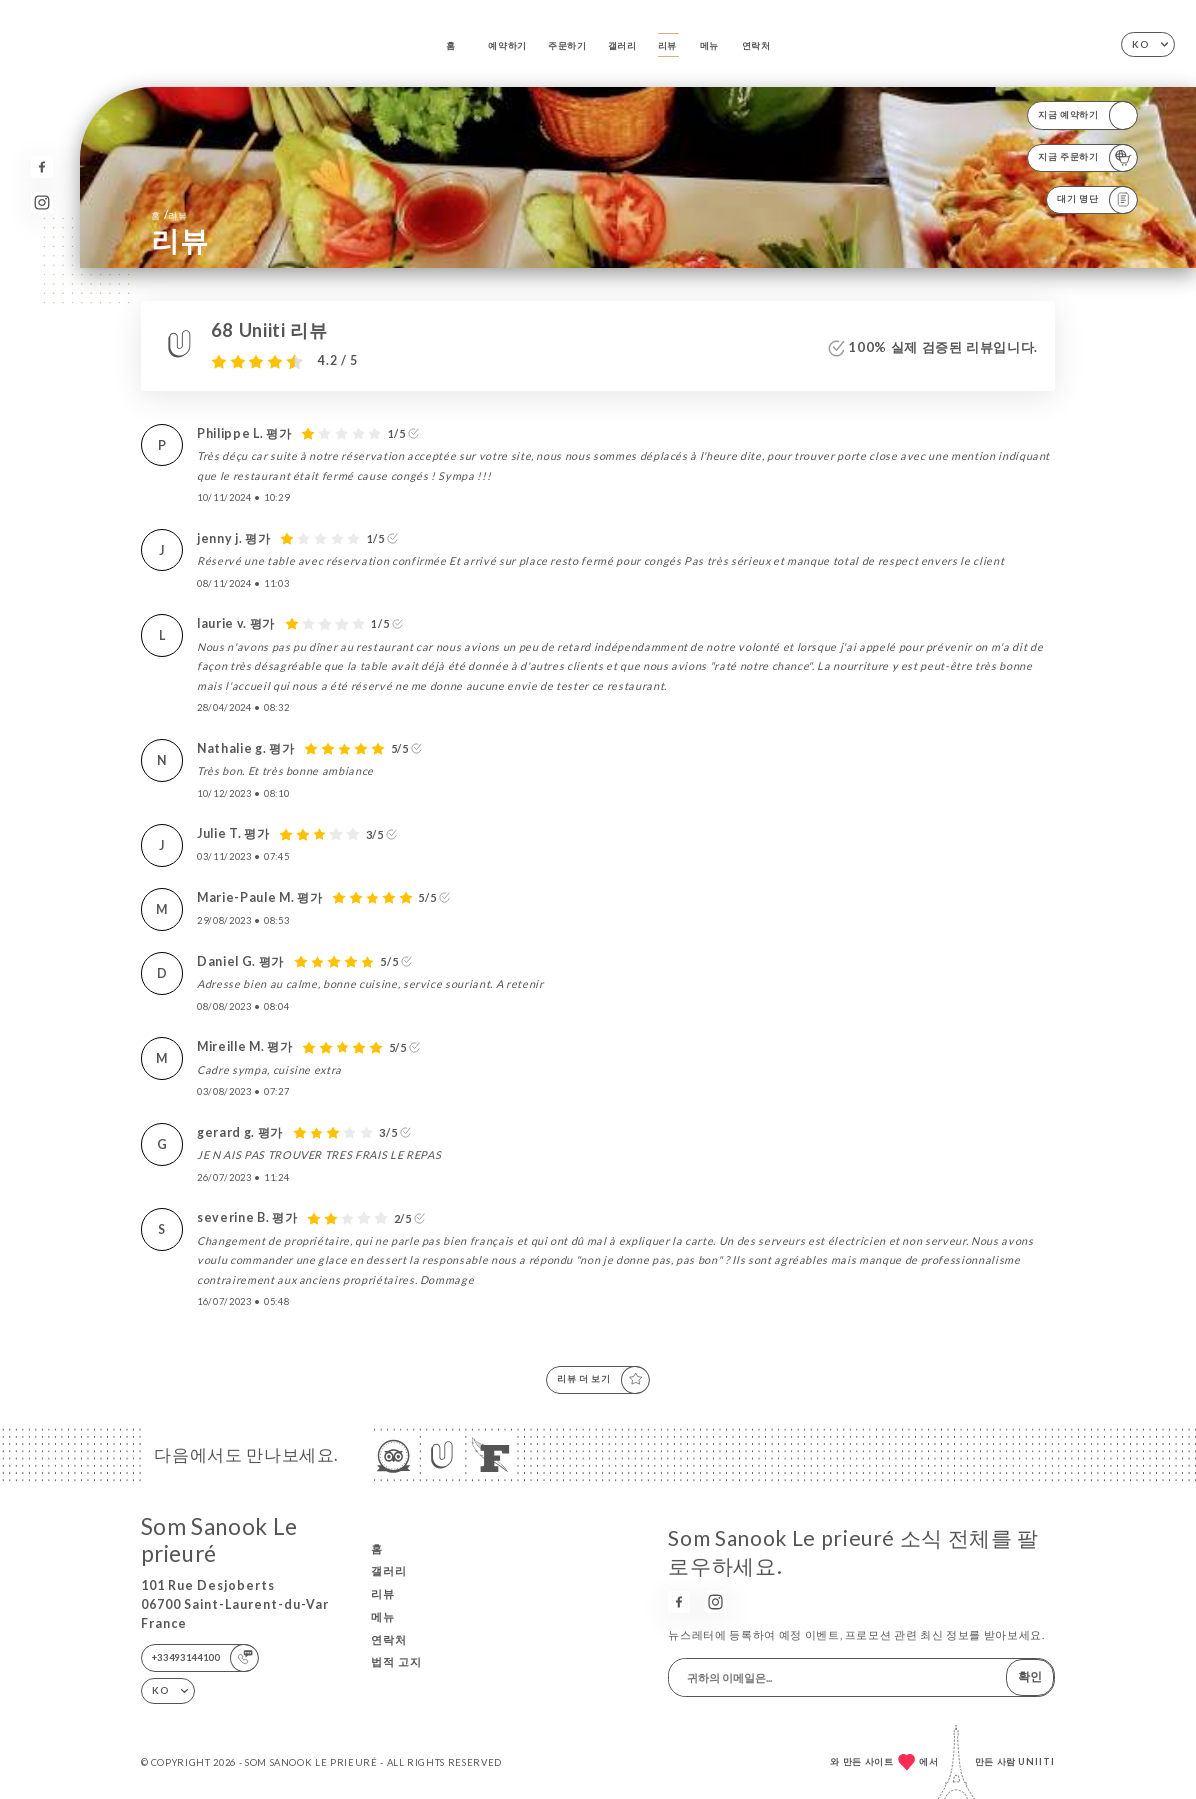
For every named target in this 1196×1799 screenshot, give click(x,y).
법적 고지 (396, 1661)
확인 (1030, 1676)
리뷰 (667, 45)
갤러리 (622, 45)
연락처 (756, 45)
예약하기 (507, 45)
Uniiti (1036, 1761)
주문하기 (567, 45)
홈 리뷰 (169, 214)
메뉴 (709, 45)
